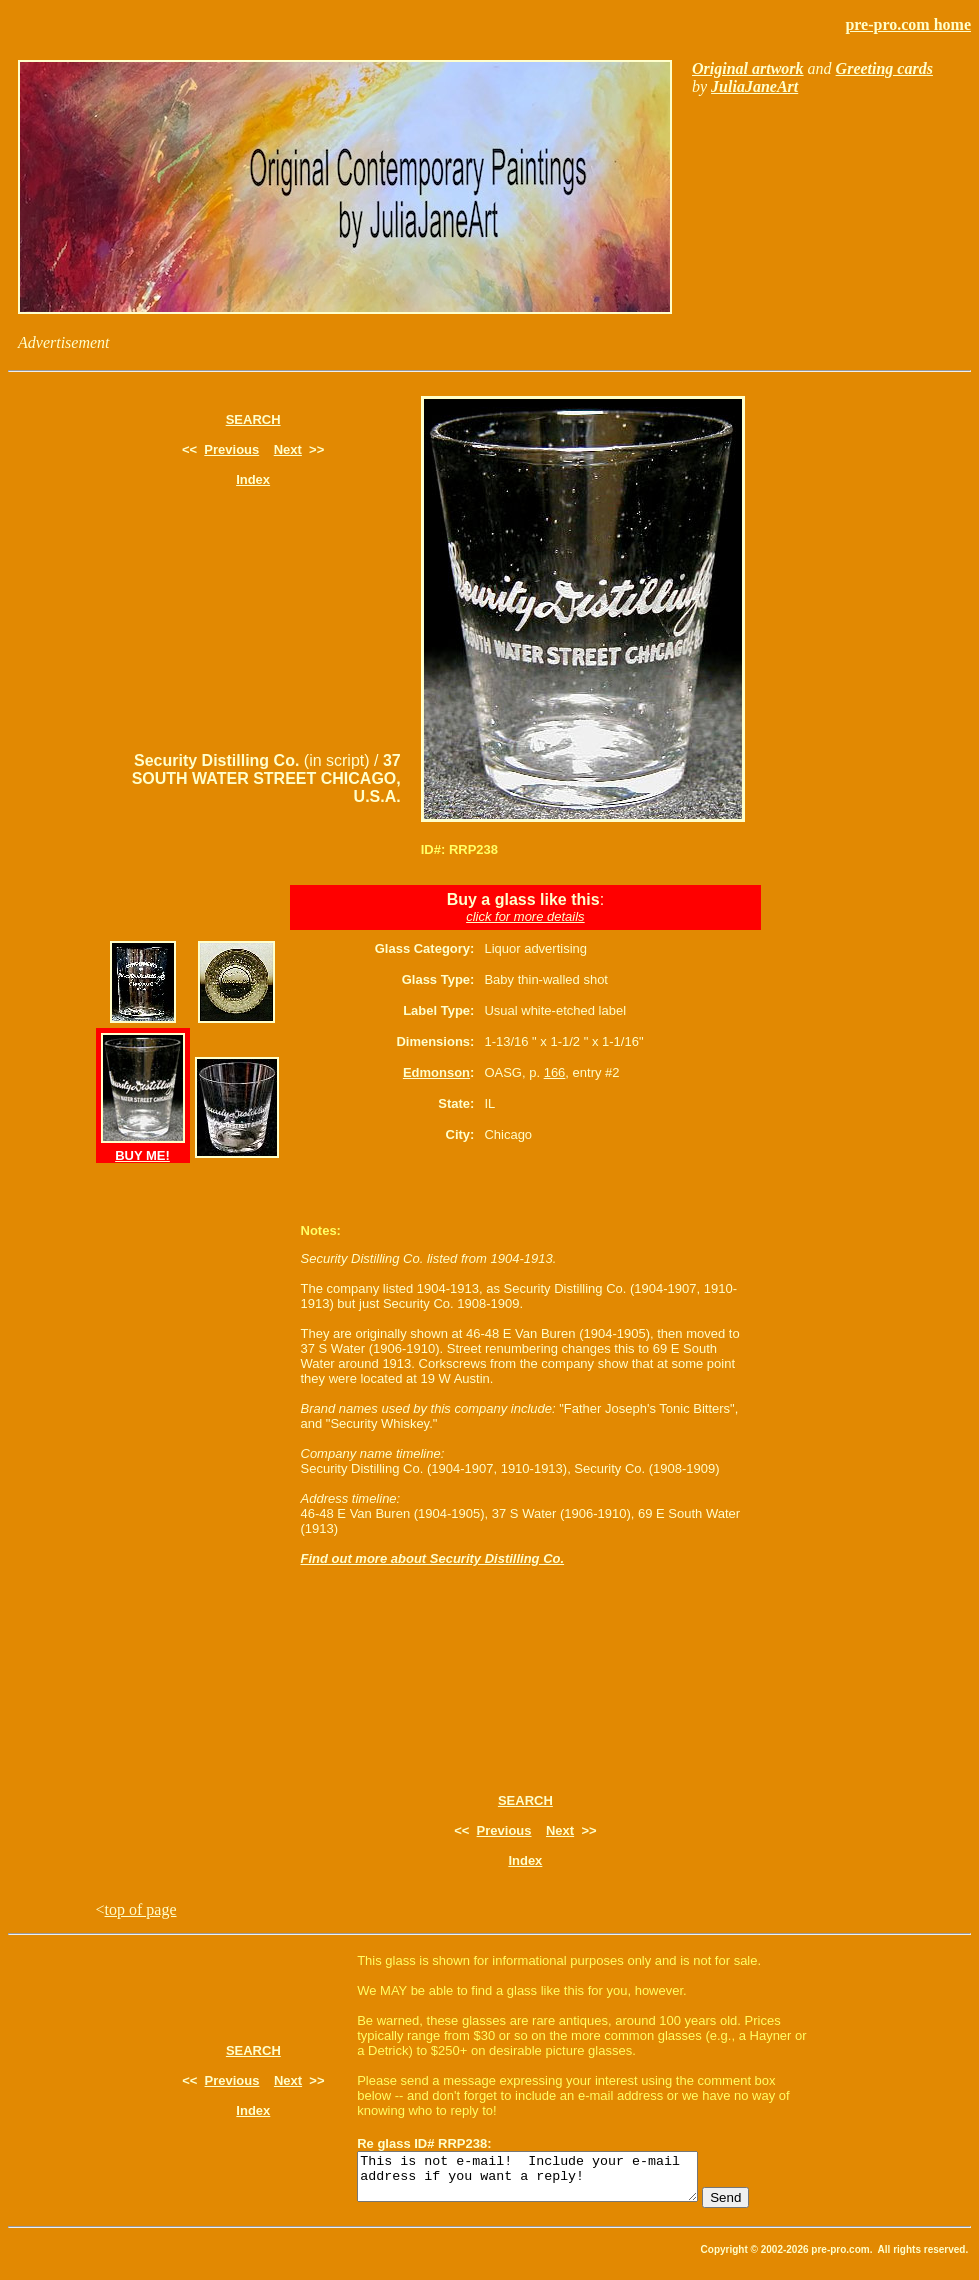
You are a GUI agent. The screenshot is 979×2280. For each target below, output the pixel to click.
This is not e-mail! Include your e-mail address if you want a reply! (547, 2181)
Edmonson (436, 1072)
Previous (231, 449)
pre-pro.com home (908, 24)
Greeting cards (884, 68)
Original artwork (748, 68)
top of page (141, 1909)
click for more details (525, 916)
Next (288, 449)
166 (555, 1072)
